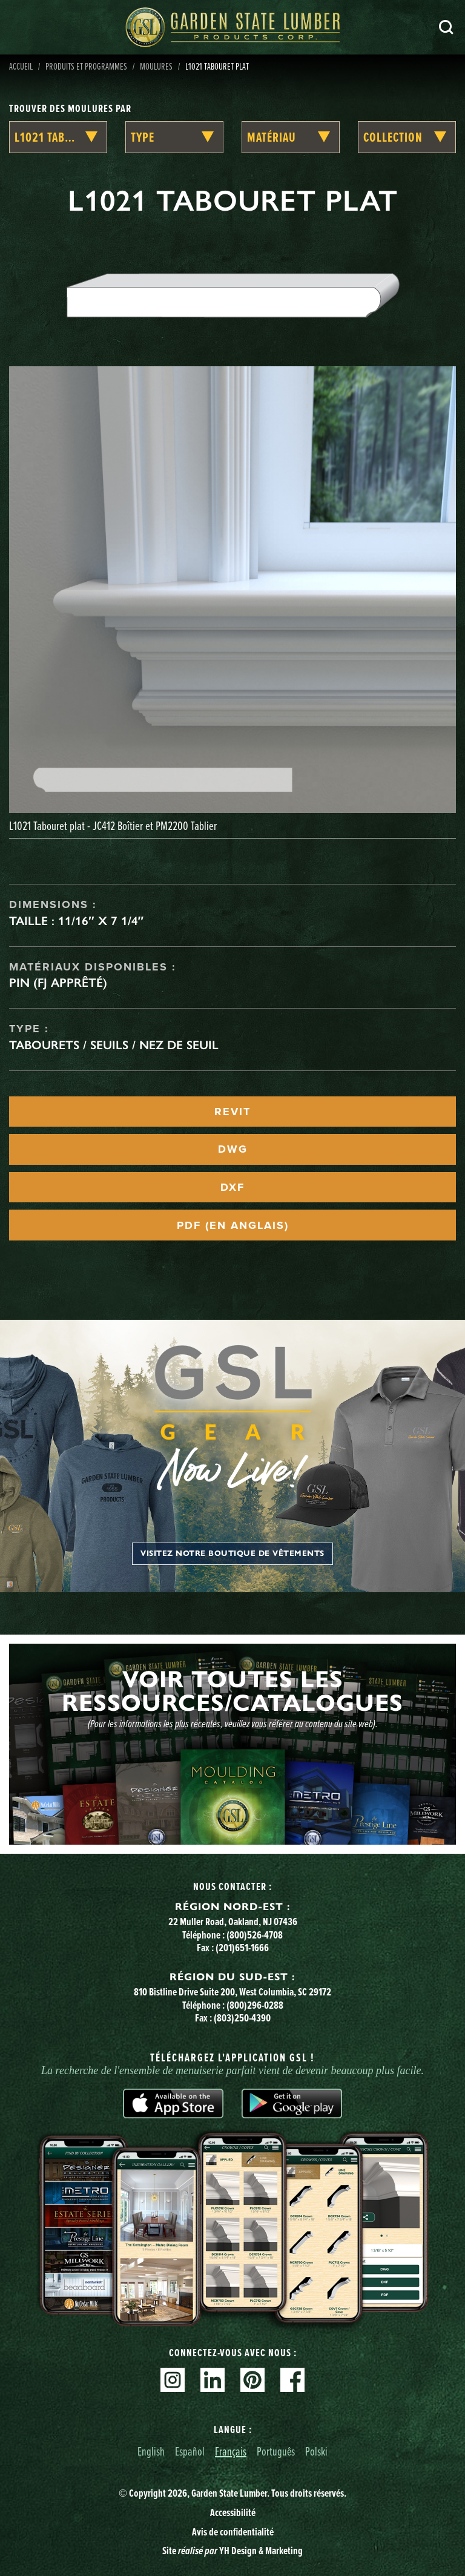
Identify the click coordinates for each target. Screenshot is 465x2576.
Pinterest (252, 2380)
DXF (232, 1187)
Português (276, 2451)
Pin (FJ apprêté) (58, 982)
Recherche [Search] (446, 27)
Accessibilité (233, 2512)
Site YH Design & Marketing (232, 2550)
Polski (316, 2451)
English (151, 2451)
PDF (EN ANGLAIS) (233, 1225)
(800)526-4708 (254, 1935)
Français (230, 2451)
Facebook (292, 2380)
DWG (233, 1149)
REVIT (232, 1111)
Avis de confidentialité (233, 2532)
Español (190, 2451)
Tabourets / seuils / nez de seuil (114, 1045)
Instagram (172, 2380)
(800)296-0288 (254, 2005)
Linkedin (212, 2380)
